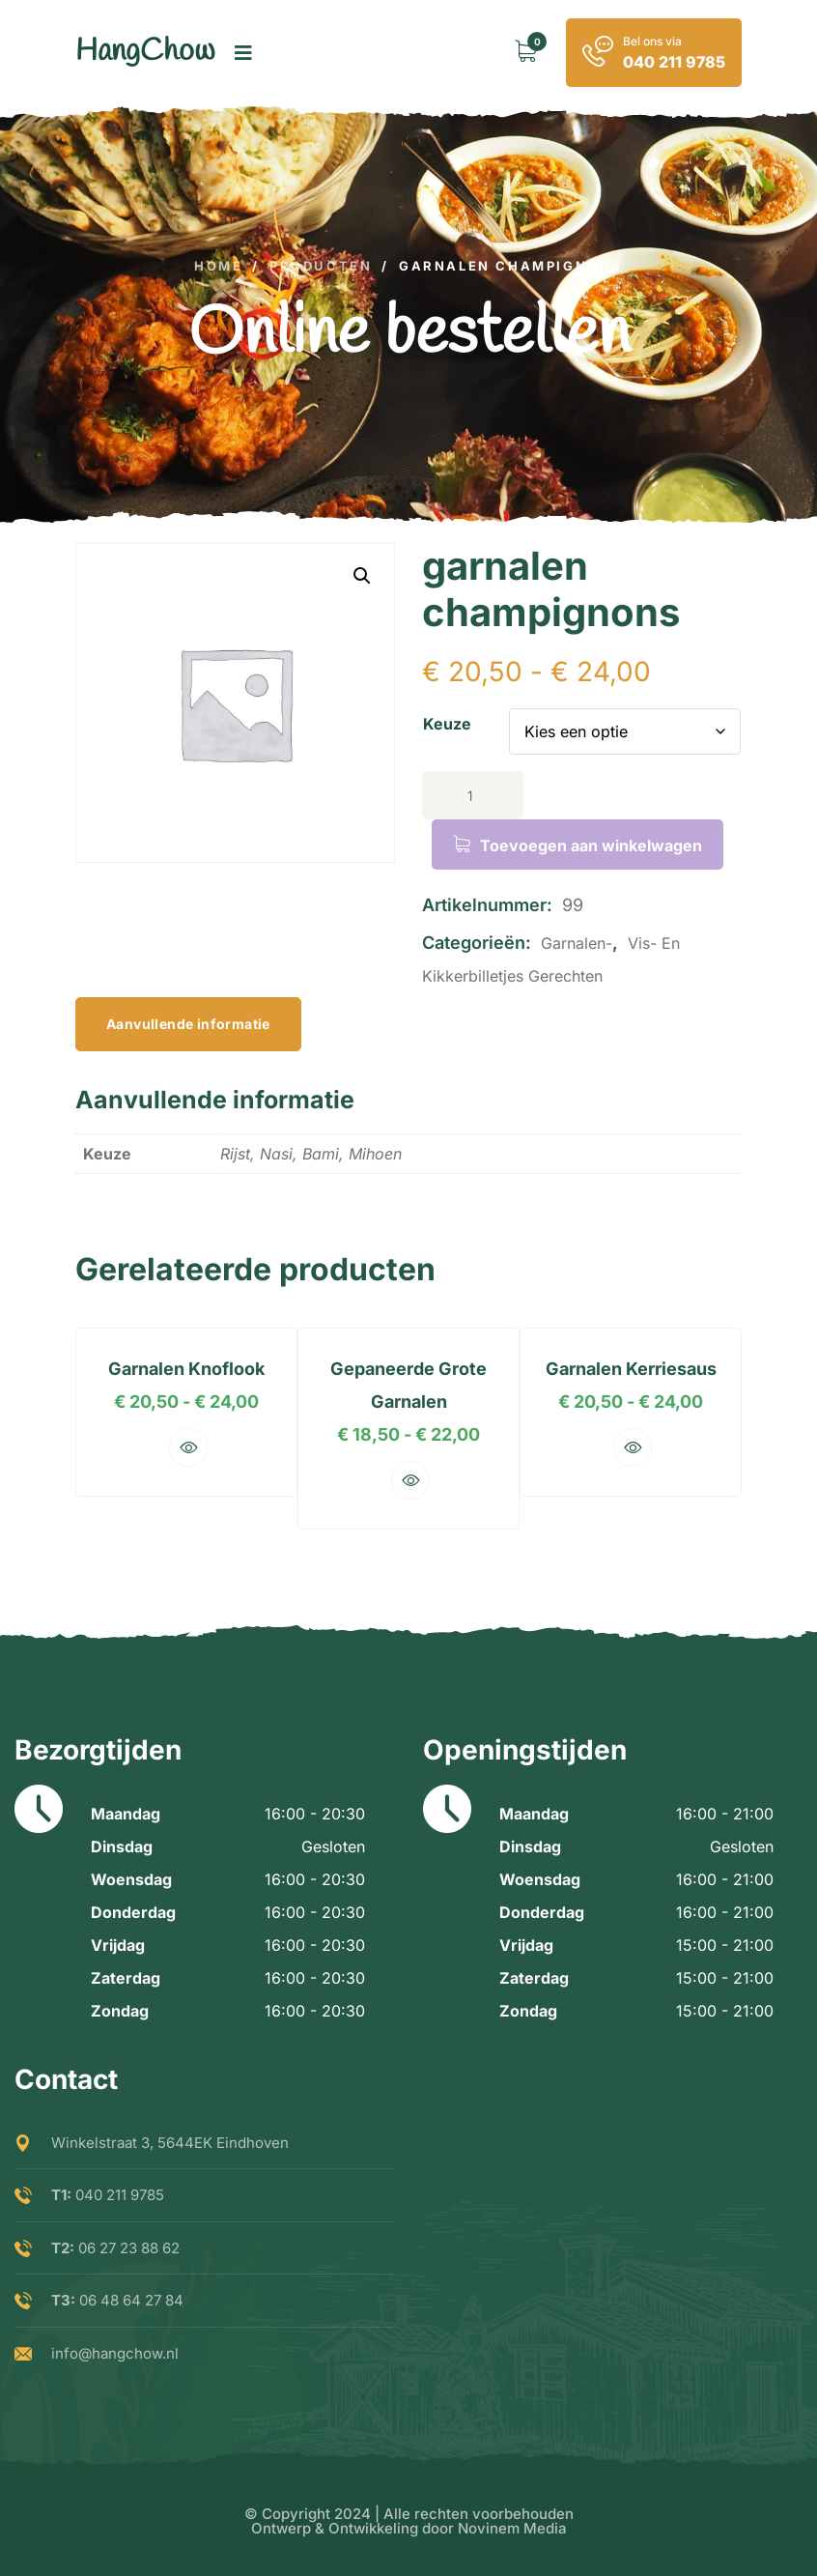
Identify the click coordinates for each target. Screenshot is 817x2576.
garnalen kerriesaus (640, 1369)
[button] (362, 575)
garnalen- (576, 943)
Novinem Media (512, 2528)
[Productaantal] (472, 795)
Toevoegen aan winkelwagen (591, 845)
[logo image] (145, 53)
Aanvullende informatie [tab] (188, 1024)
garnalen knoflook (177, 1369)
